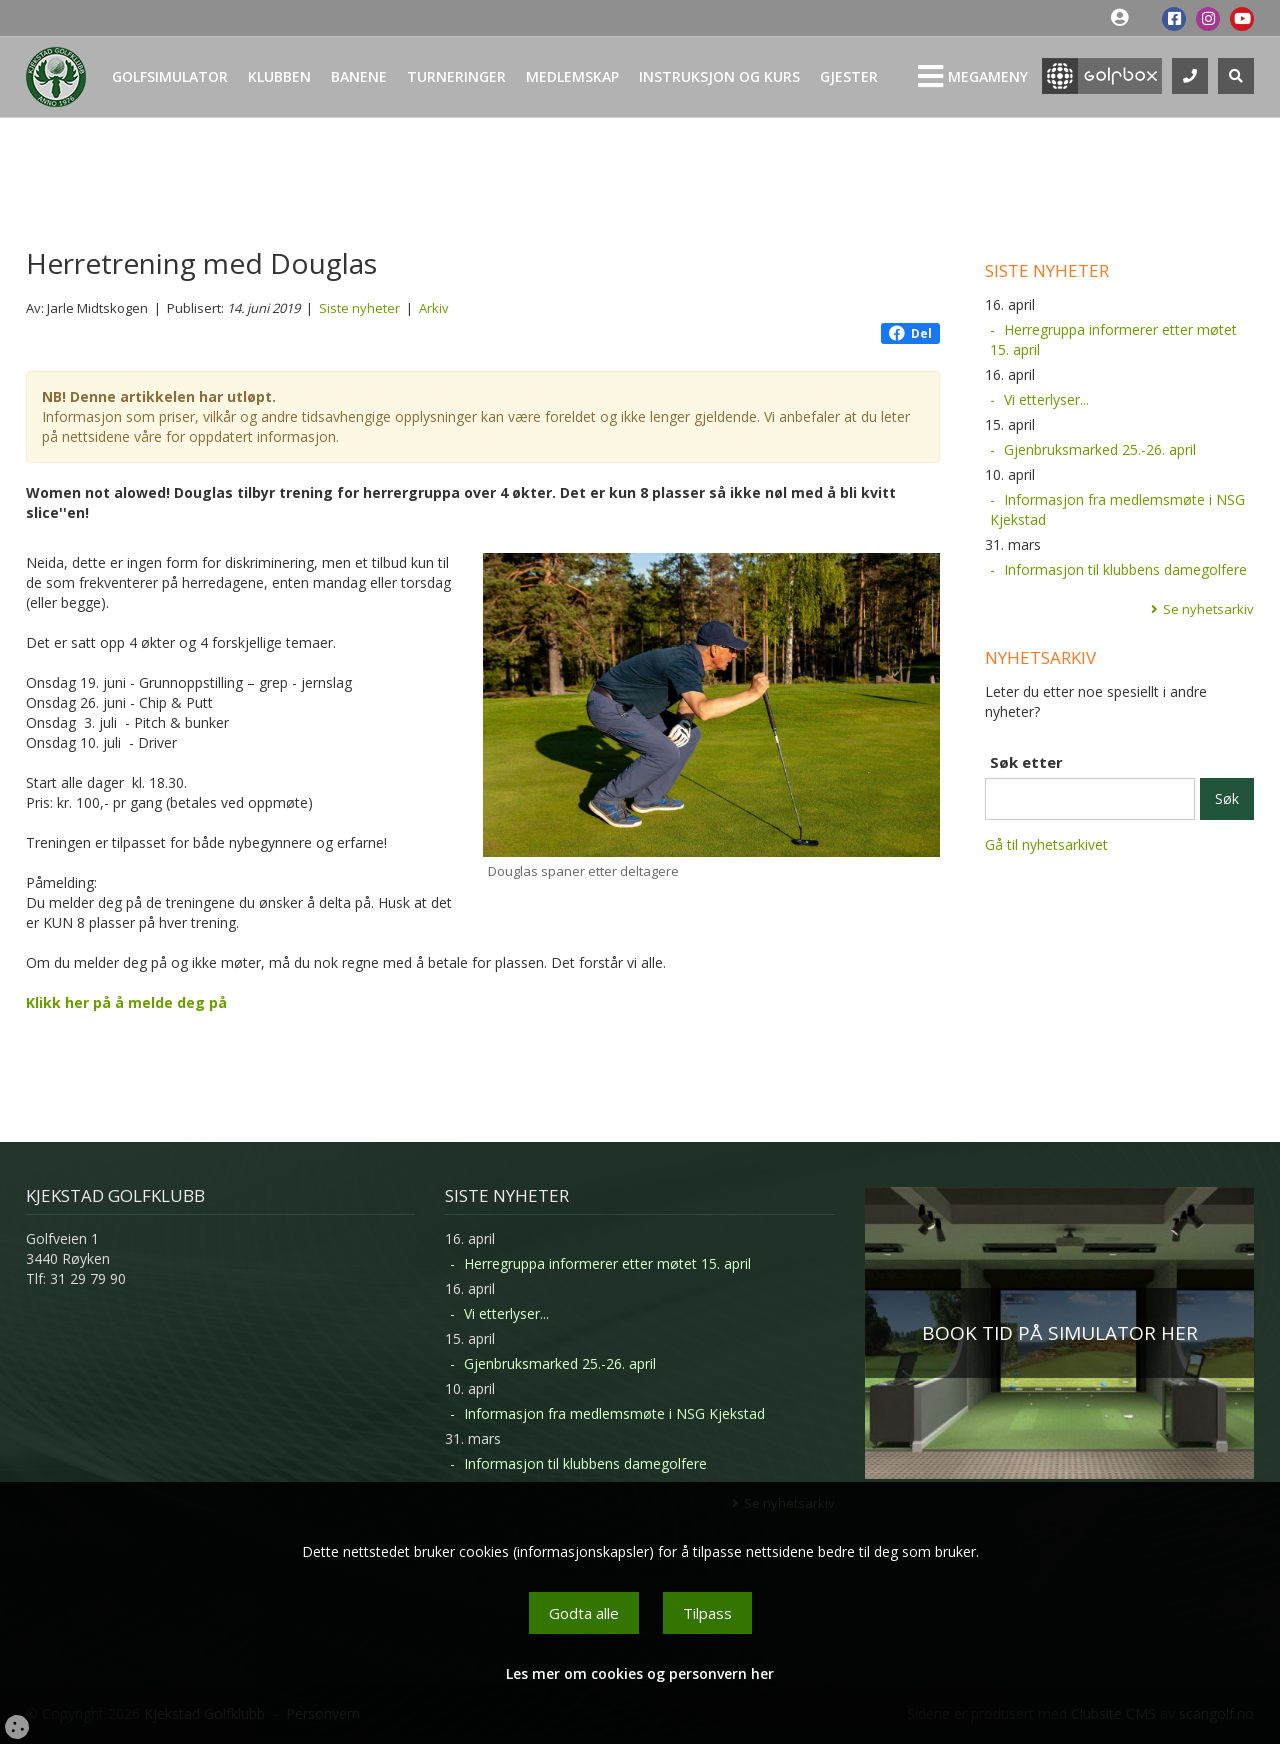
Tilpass (707, 1613)
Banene (359, 76)
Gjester (849, 76)
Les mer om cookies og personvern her (640, 1673)
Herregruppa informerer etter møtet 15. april (1113, 339)
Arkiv (434, 308)
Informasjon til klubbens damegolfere (1125, 569)
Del (910, 333)
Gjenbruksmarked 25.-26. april (1100, 449)
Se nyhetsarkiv (1208, 609)
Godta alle (584, 1613)
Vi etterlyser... (1046, 399)
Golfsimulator (170, 76)
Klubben (279, 76)
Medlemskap (572, 76)
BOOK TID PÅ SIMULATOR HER (1060, 1333)
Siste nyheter (359, 308)
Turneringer (456, 76)
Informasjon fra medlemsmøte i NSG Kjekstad (1117, 509)
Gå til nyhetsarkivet (1046, 844)
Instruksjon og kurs (719, 76)
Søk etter (1026, 762)
